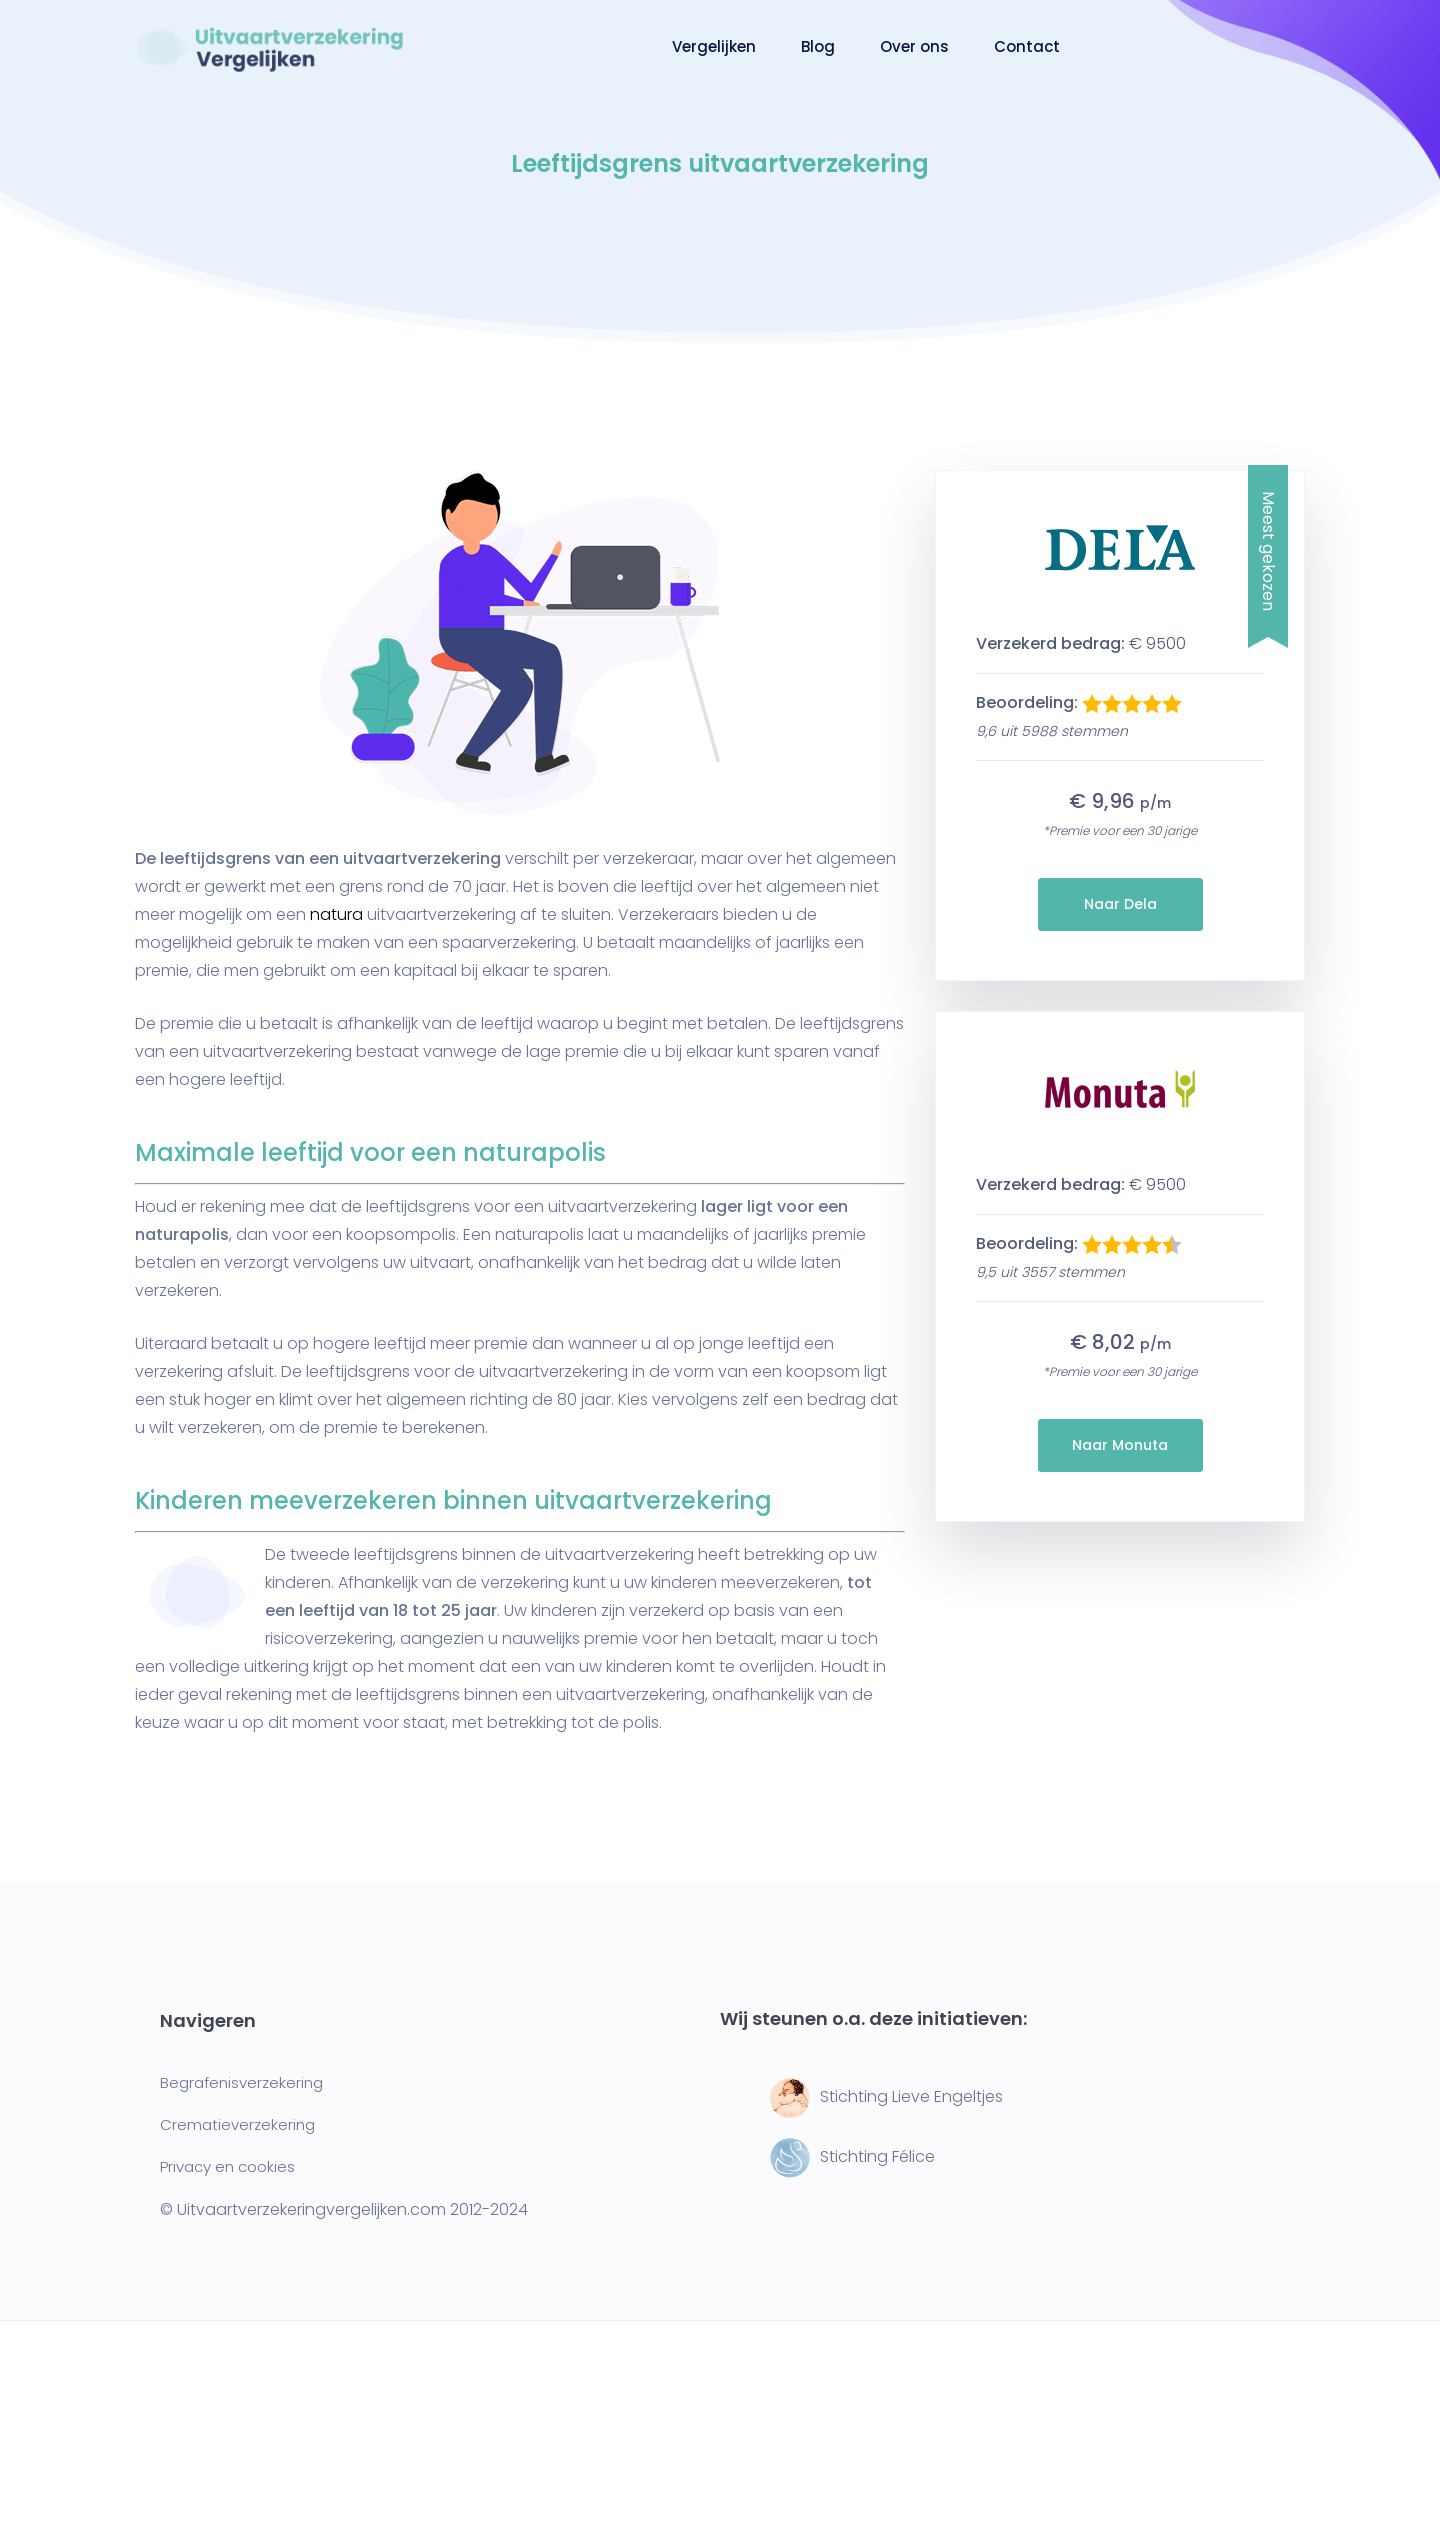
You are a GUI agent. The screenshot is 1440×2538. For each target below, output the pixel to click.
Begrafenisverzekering (241, 2082)
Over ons (914, 46)
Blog (818, 46)
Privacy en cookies (227, 2166)
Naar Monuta (1120, 1445)
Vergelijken (714, 46)
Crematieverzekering (237, 2124)
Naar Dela (1120, 904)
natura (336, 914)
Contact (1027, 46)
